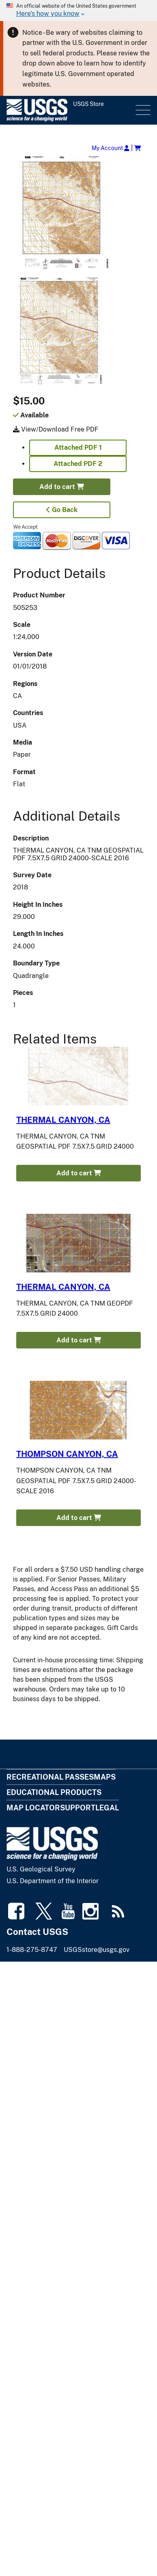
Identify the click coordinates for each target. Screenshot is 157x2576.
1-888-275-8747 (31, 1950)
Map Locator (33, 1807)
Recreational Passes (50, 1777)
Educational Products (53, 1792)
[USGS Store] (70, 110)
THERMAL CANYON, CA (63, 1120)
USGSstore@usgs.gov (96, 1950)
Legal (107, 1807)
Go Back (61, 510)
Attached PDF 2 (78, 464)
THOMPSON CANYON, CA (67, 1454)
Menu (142, 110)
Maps (105, 1777)
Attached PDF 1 (78, 447)
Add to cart (61, 487)
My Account (110, 147)
